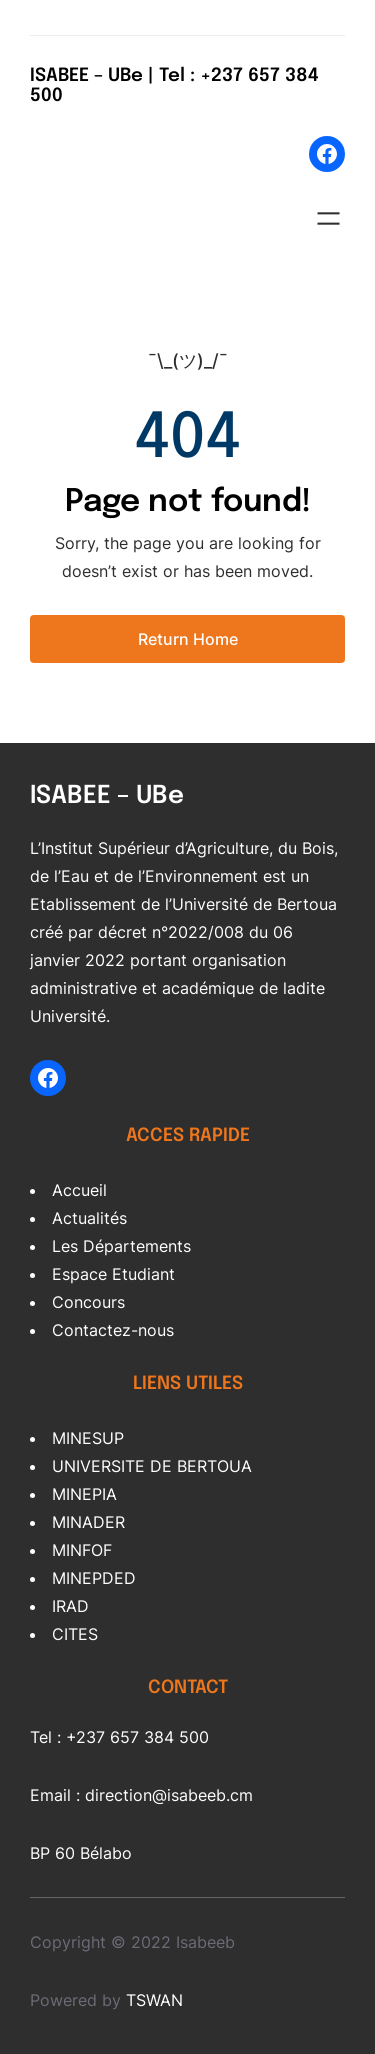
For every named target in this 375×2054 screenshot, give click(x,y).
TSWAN (154, 2000)
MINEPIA (84, 1494)
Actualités (89, 1218)
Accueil (79, 1190)
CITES (75, 1634)
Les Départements (121, 1246)
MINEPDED (94, 1578)
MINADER (88, 1522)
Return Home (188, 639)
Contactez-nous (113, 1330)
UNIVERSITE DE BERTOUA (152, 1466)
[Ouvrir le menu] (328, 218)
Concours (88, 1302)
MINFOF (82, 1550)
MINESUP (88, 1438)
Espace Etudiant (113, 1274)
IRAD (70, 1606)
